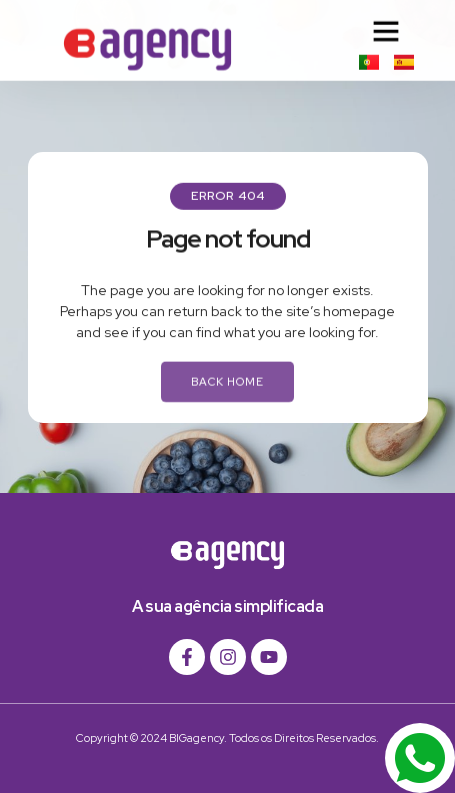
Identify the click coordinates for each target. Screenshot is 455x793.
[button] (386, 29)
